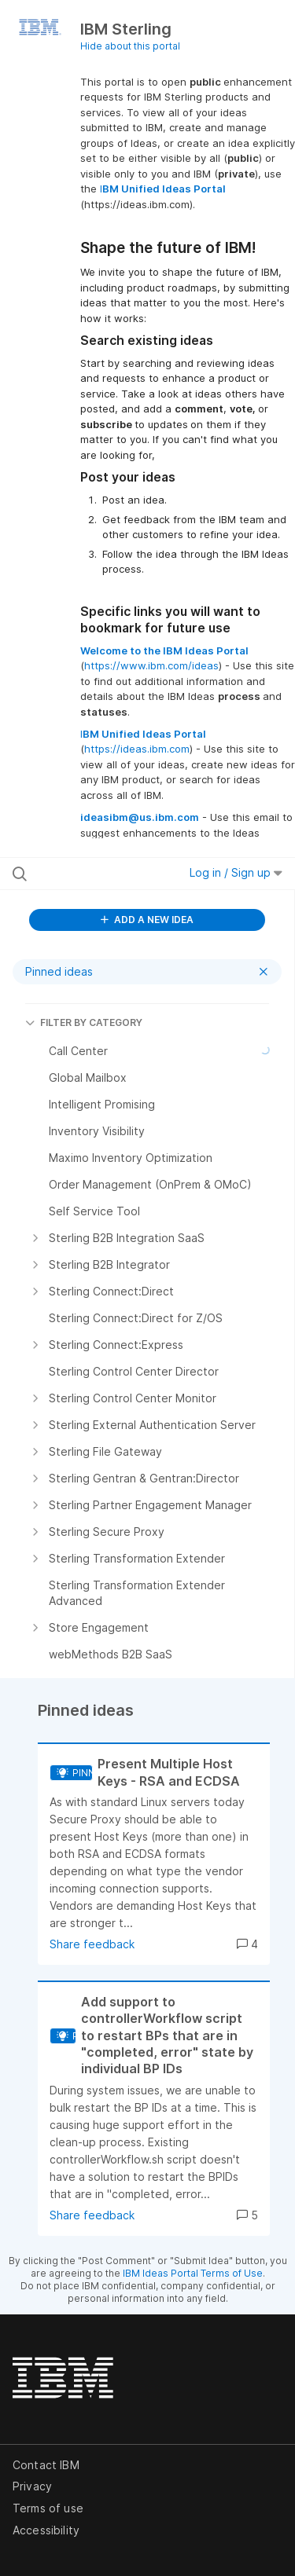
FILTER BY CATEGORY (83, 1022)
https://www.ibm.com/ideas (151, 665)
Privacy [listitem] (32, 2486)
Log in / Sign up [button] (236, 872)
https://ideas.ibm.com (137, 748)
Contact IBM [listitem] (46, 2465)
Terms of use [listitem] (48, 2508)
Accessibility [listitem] (46, 2530)
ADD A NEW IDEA (147, 919)
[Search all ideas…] (93, 873)
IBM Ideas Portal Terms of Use (193, 2273)
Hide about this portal (130, 46)
